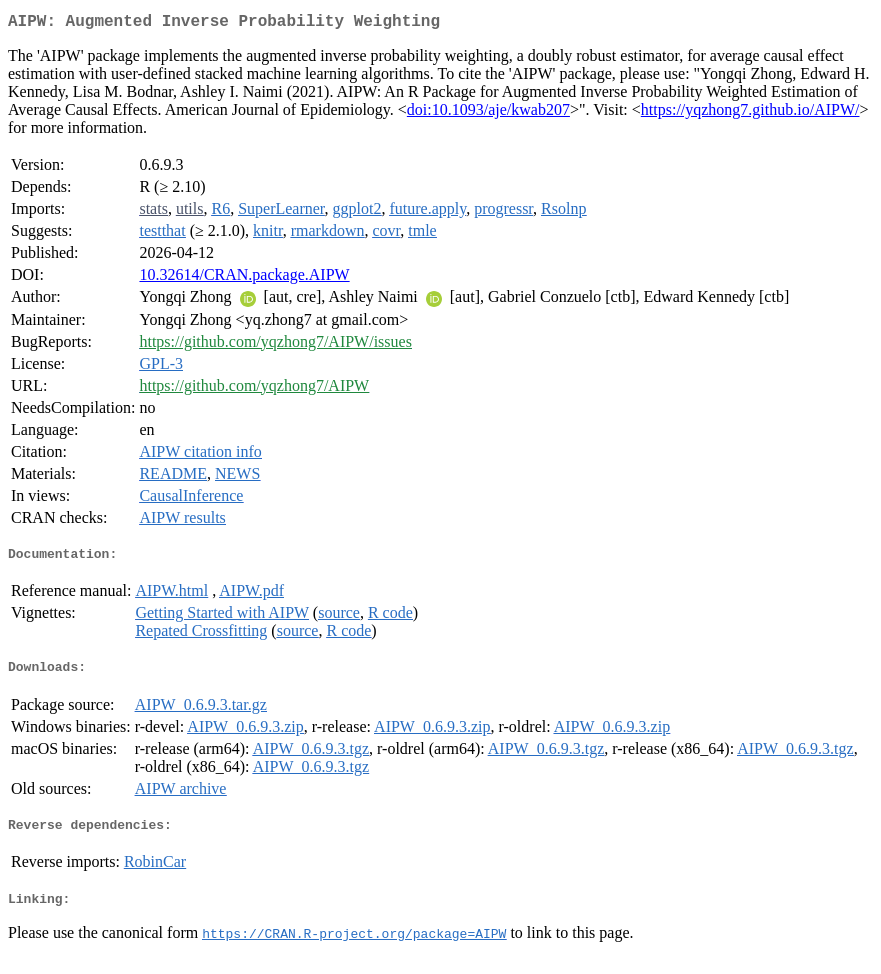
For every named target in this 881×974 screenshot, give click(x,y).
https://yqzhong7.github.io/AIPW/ (750, 113)
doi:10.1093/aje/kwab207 (488, 113)
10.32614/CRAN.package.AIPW (244, 278)
